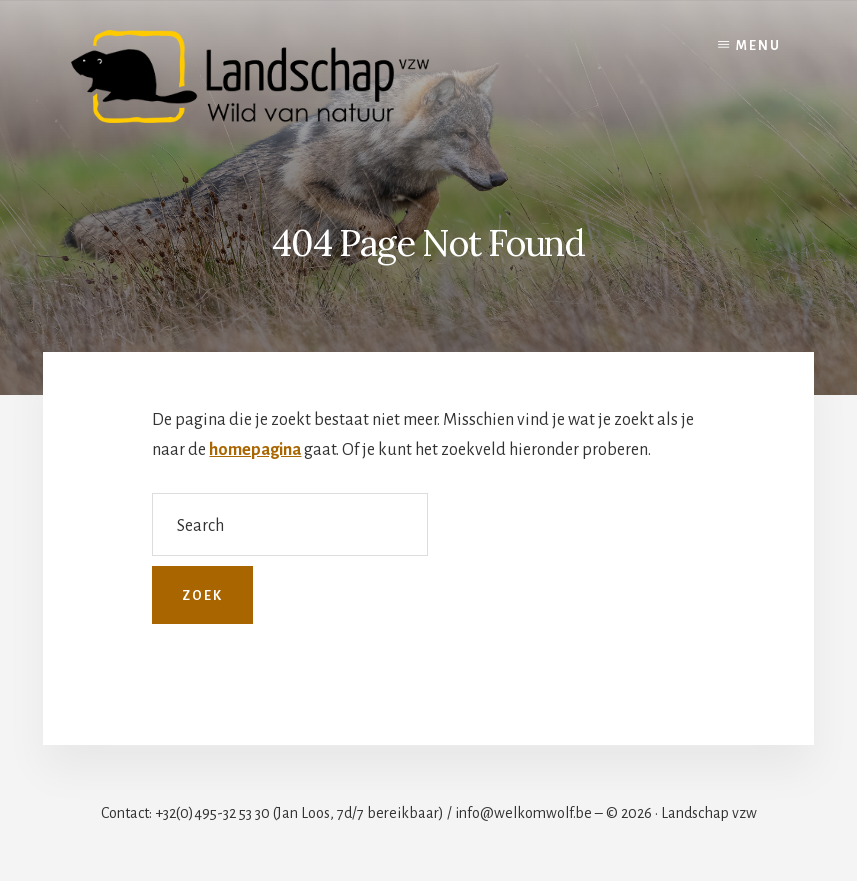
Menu (758, 46)
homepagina (255, 450)
